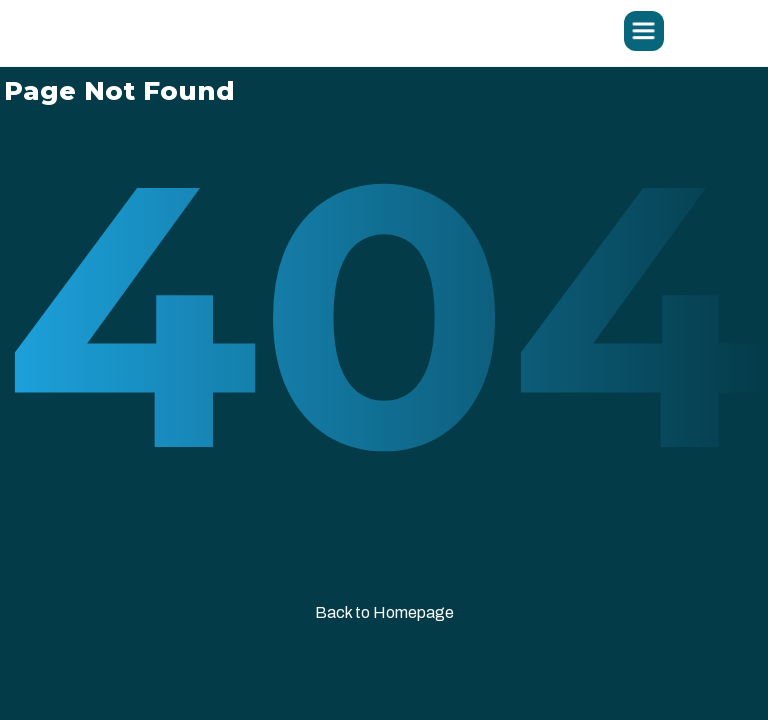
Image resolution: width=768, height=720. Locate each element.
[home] (239, 32)
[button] (644, 31)
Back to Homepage (384, 612)
